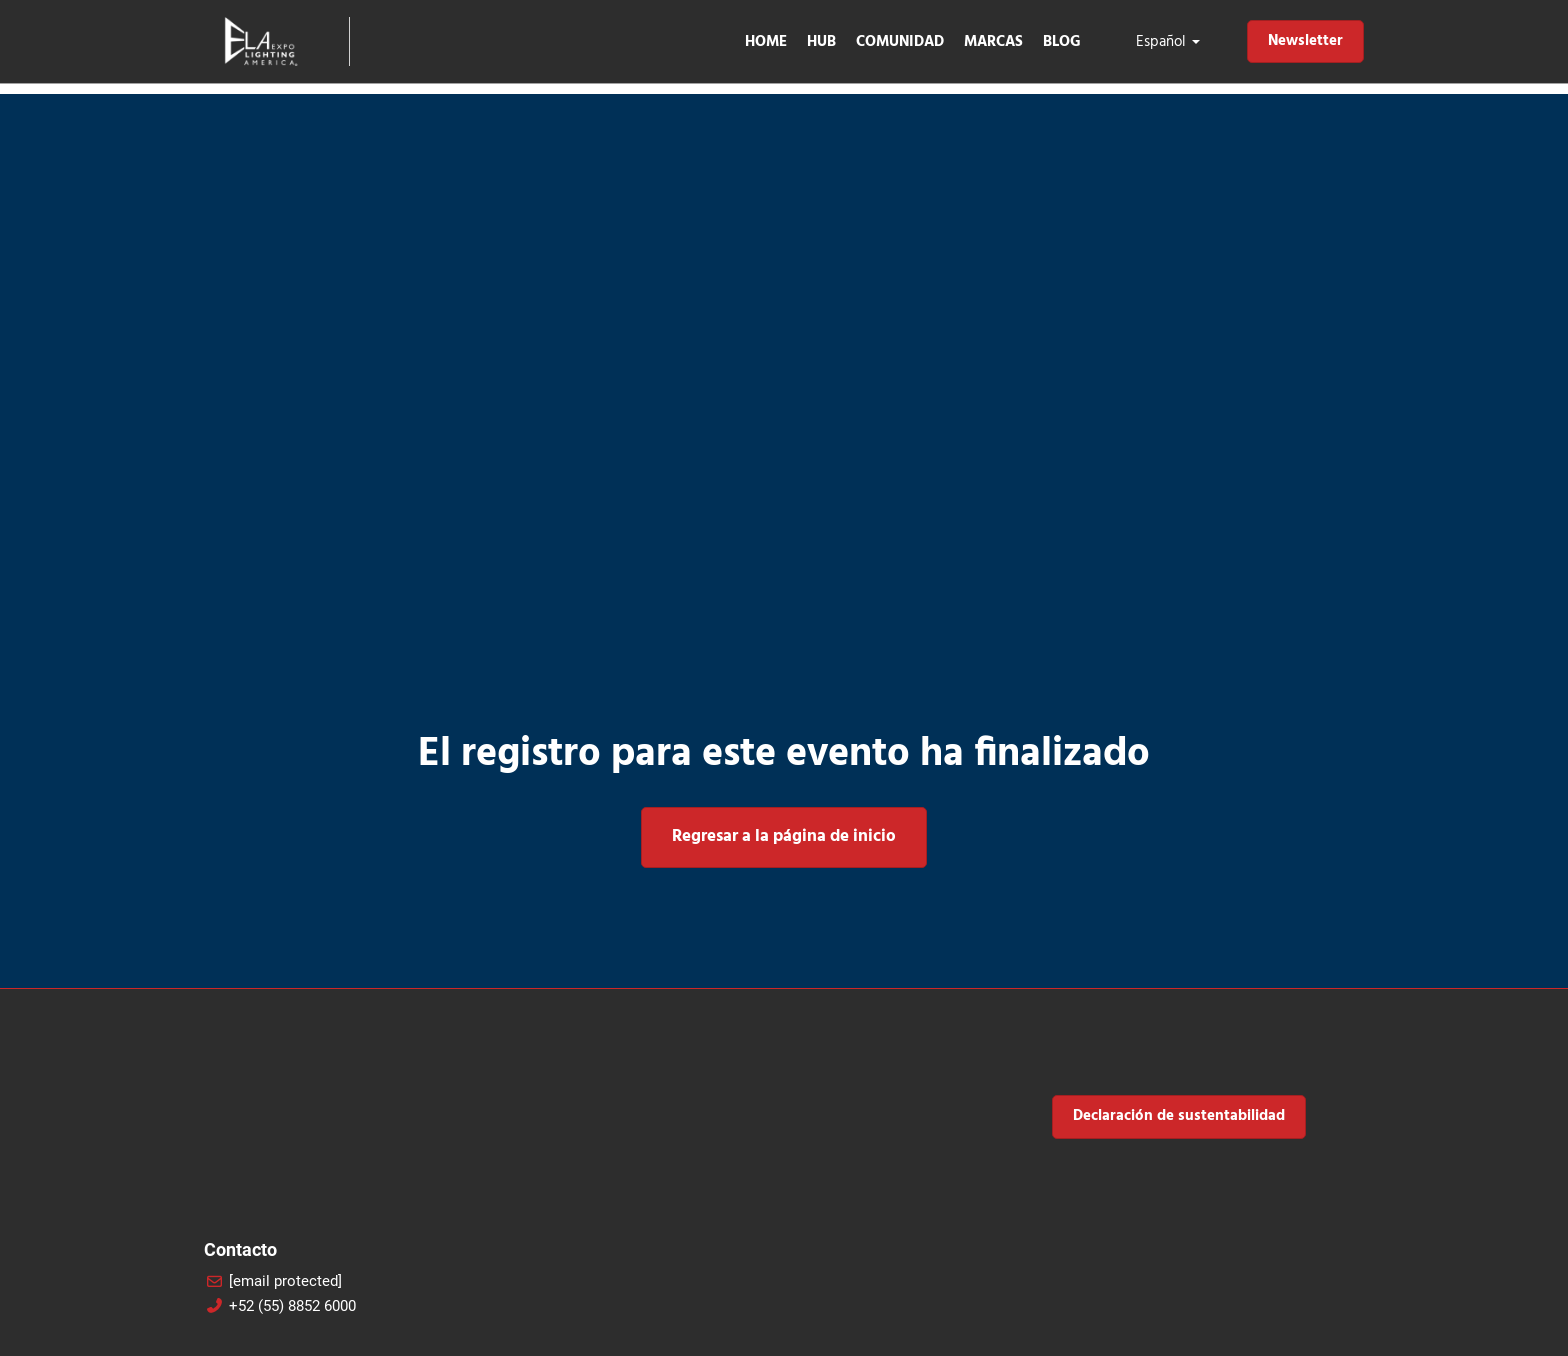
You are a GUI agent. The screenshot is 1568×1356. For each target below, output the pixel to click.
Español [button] (1168, 42)
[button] (1305, 42)
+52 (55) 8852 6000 (292, 1306)
